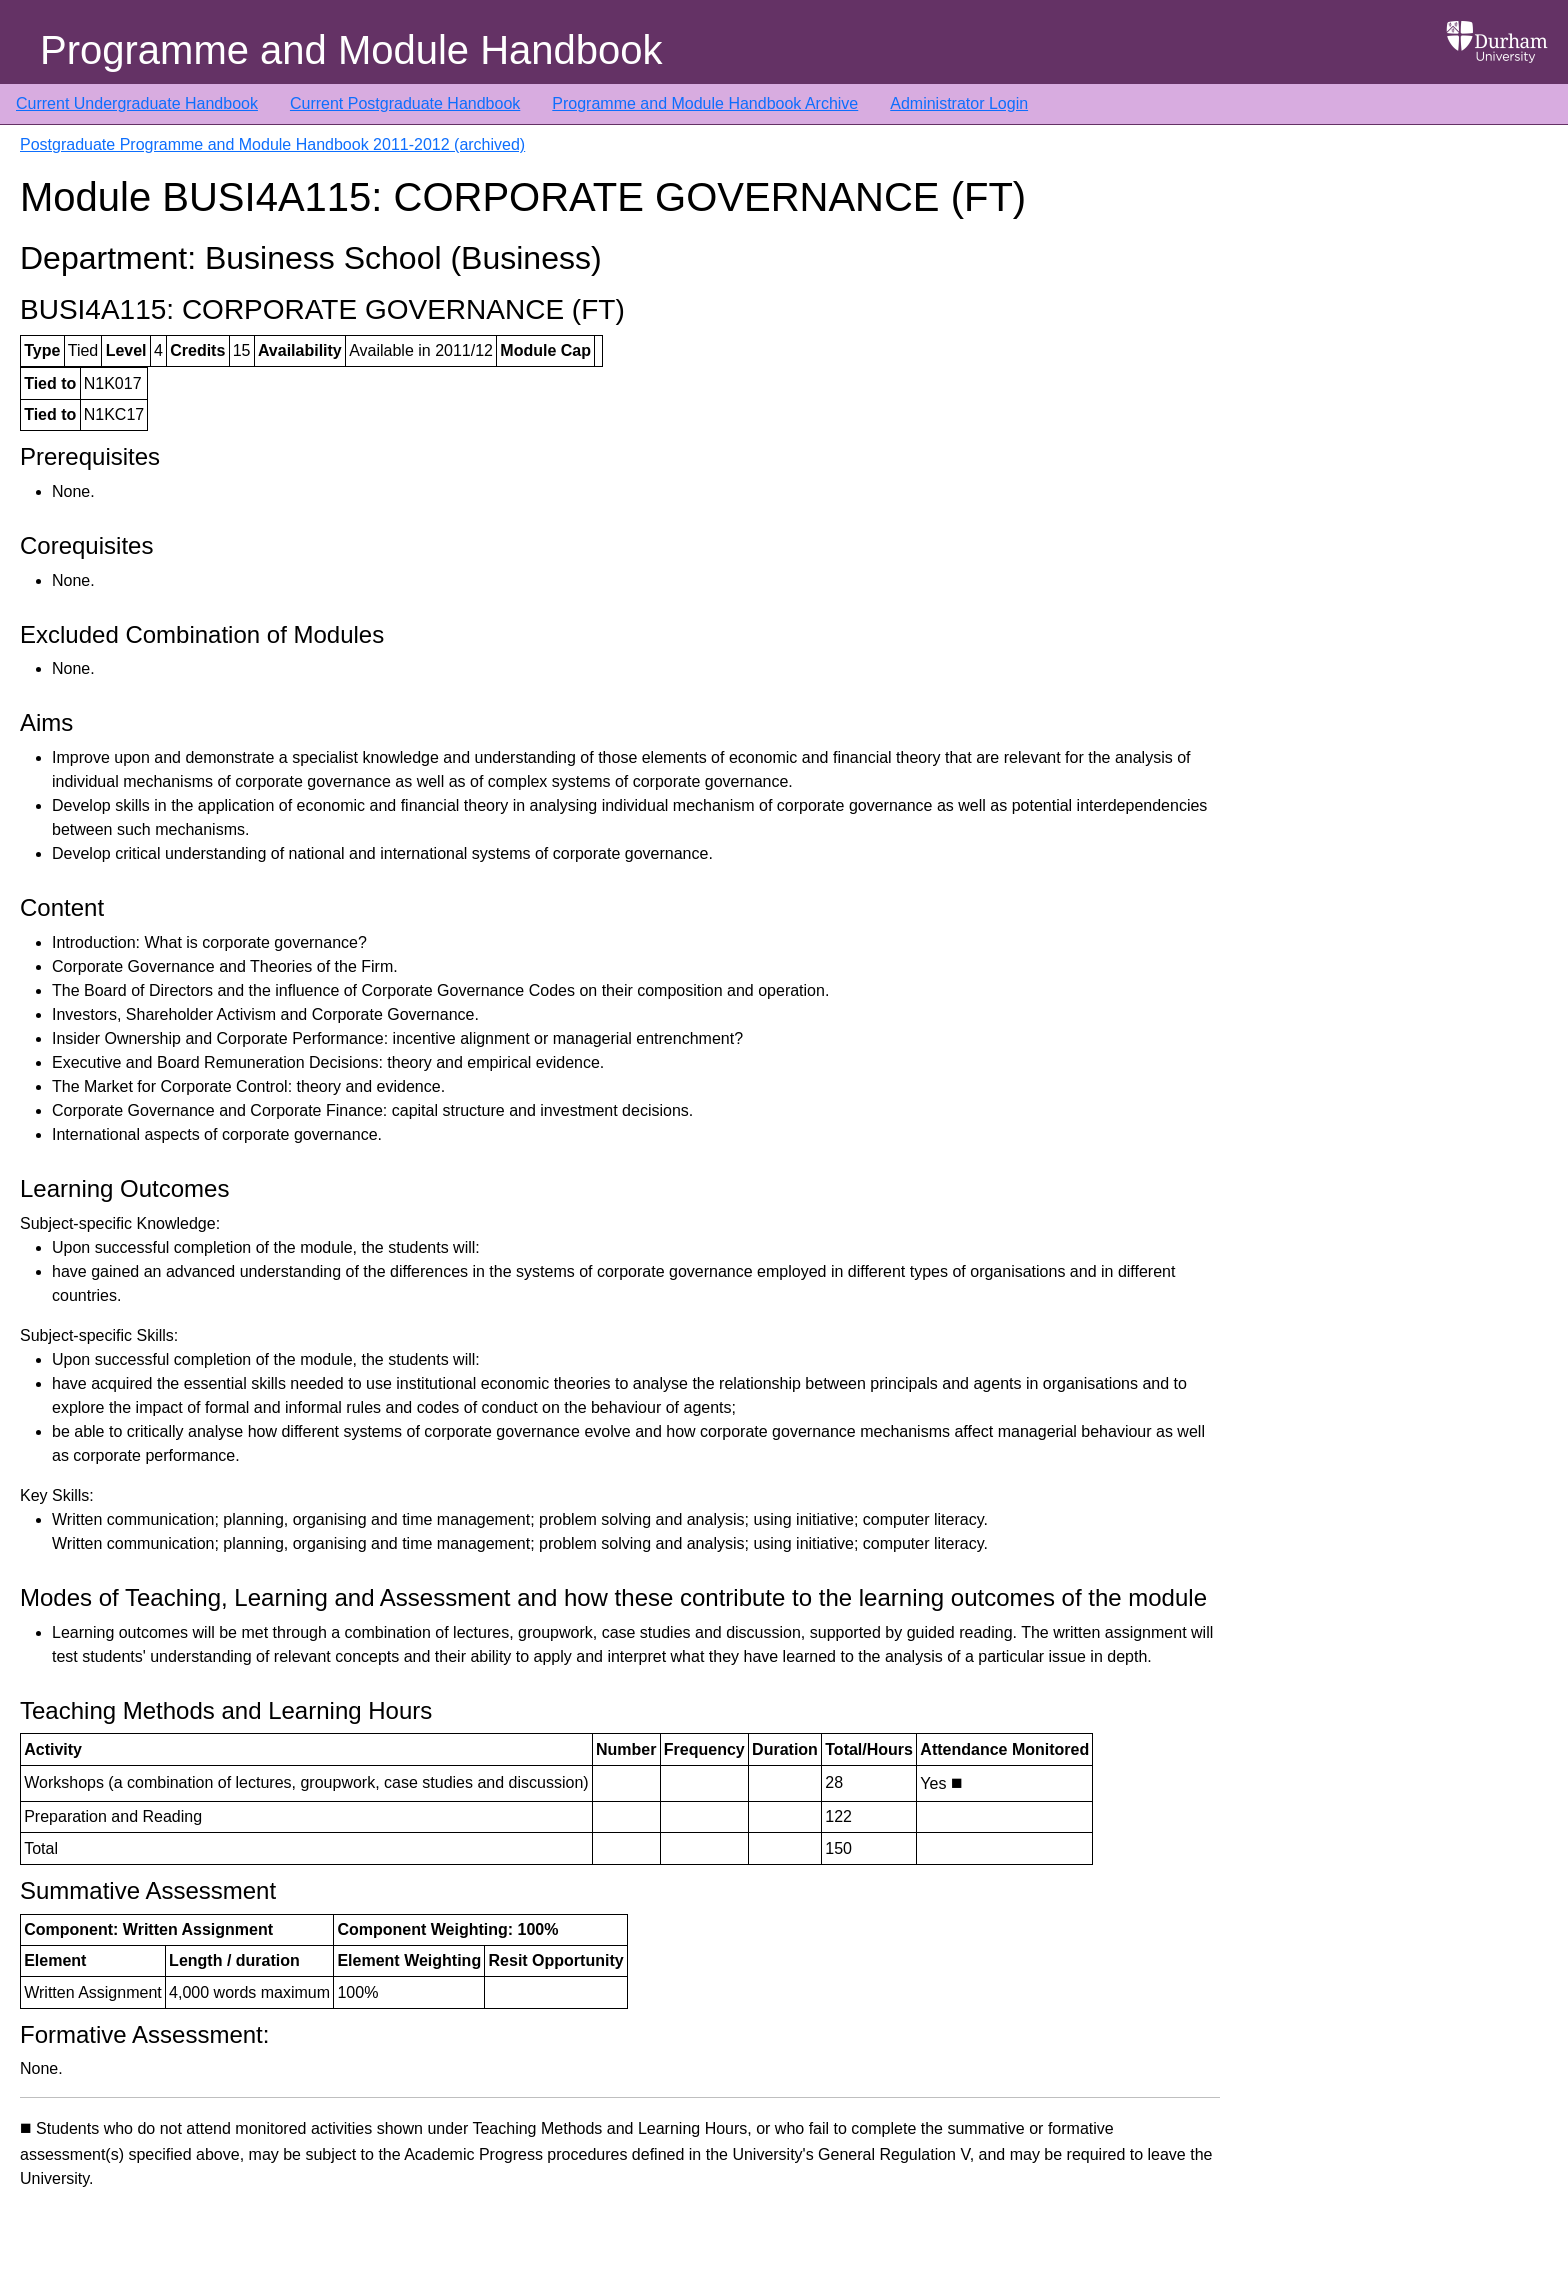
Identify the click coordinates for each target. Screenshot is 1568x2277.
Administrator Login (959, 103)
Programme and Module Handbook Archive (705, 103)
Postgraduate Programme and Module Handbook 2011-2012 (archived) (272, 144)
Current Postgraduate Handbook (405, 103)
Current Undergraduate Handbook (137, 103)
